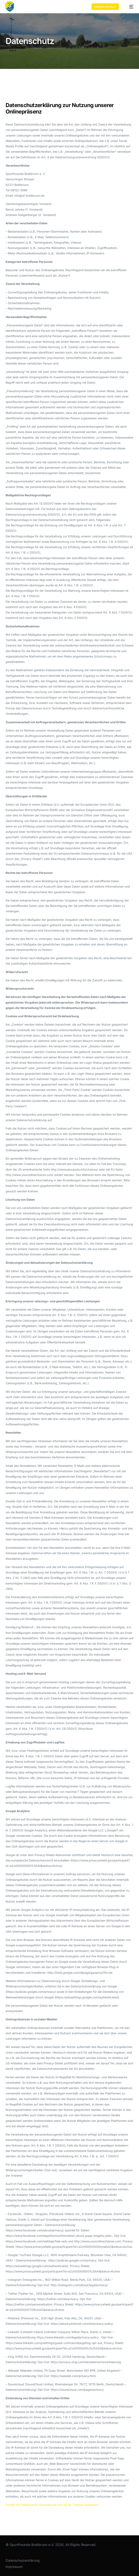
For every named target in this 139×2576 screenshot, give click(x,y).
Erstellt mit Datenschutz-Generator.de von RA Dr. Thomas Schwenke (52, 2504)
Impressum (14, 2567)
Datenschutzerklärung (23, 2561)
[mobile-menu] (129, 6)
